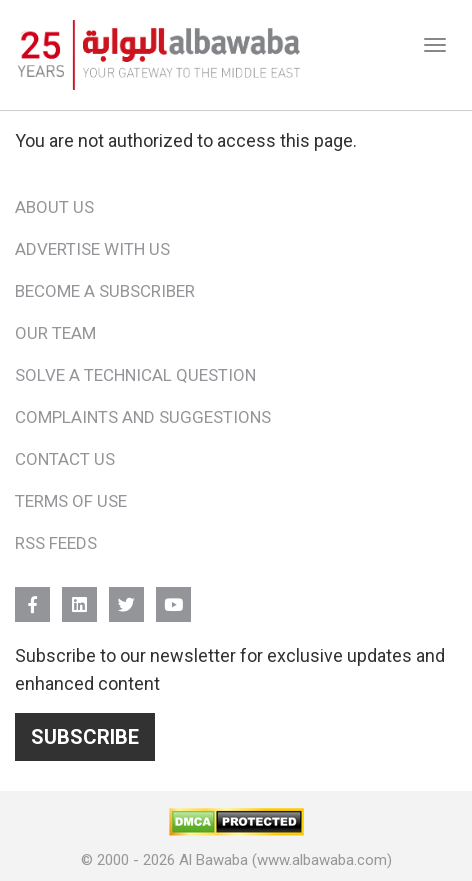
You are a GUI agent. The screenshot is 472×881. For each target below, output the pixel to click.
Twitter (126, 595)
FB (32, 595)
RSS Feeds (56, 543)
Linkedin (79, 595)
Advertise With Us (92, 249)
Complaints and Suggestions (143, 417)
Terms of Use (71, 501)
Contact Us (65, 459)
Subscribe (85, 737)
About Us (54, 207)
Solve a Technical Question (135, 375)
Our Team (55, 333)
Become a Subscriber (105, 291)
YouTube (173, 595)
